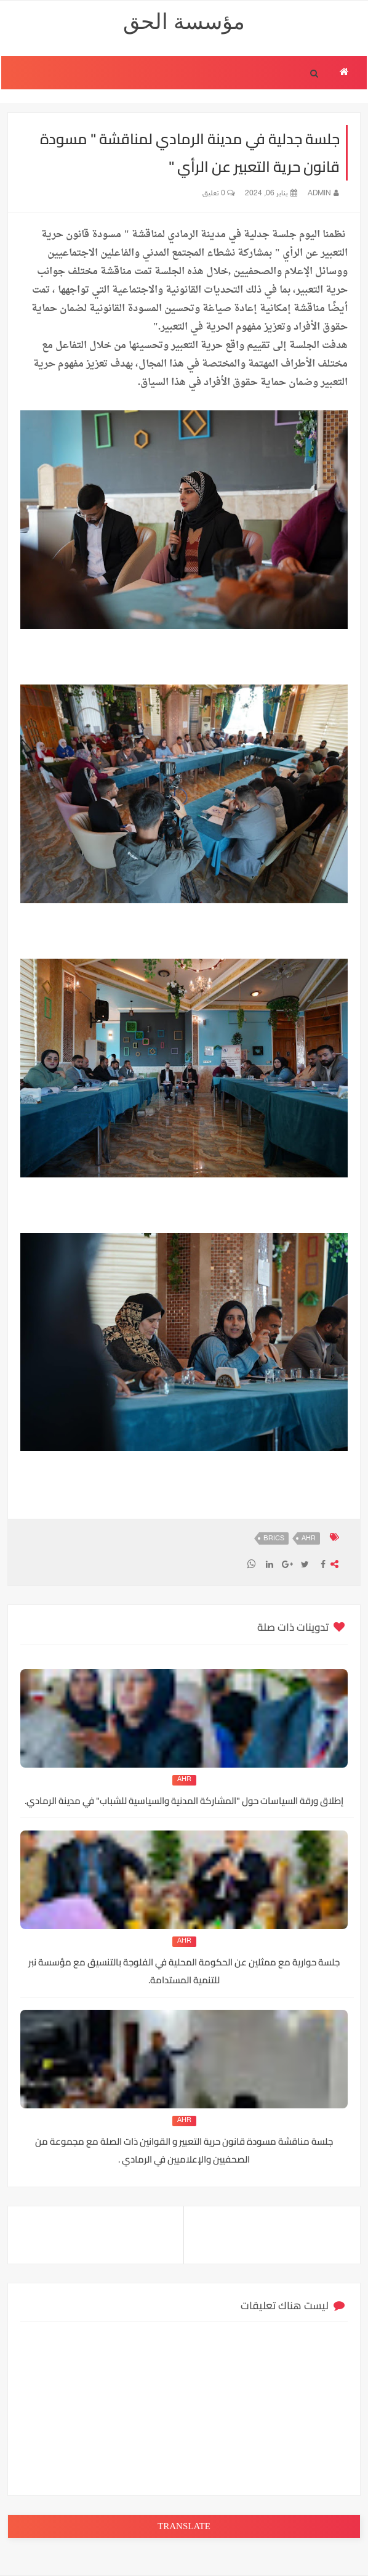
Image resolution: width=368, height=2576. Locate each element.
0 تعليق (218, 193)
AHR (309, 1539)
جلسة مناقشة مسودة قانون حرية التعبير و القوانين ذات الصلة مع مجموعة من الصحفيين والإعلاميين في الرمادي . (184, 2150)
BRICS (273, 1539)
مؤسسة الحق (184, 21)
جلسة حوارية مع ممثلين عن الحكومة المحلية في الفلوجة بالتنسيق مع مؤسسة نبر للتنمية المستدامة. (184, 1971)
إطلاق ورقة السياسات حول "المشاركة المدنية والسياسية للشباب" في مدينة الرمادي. (184, 1801)
